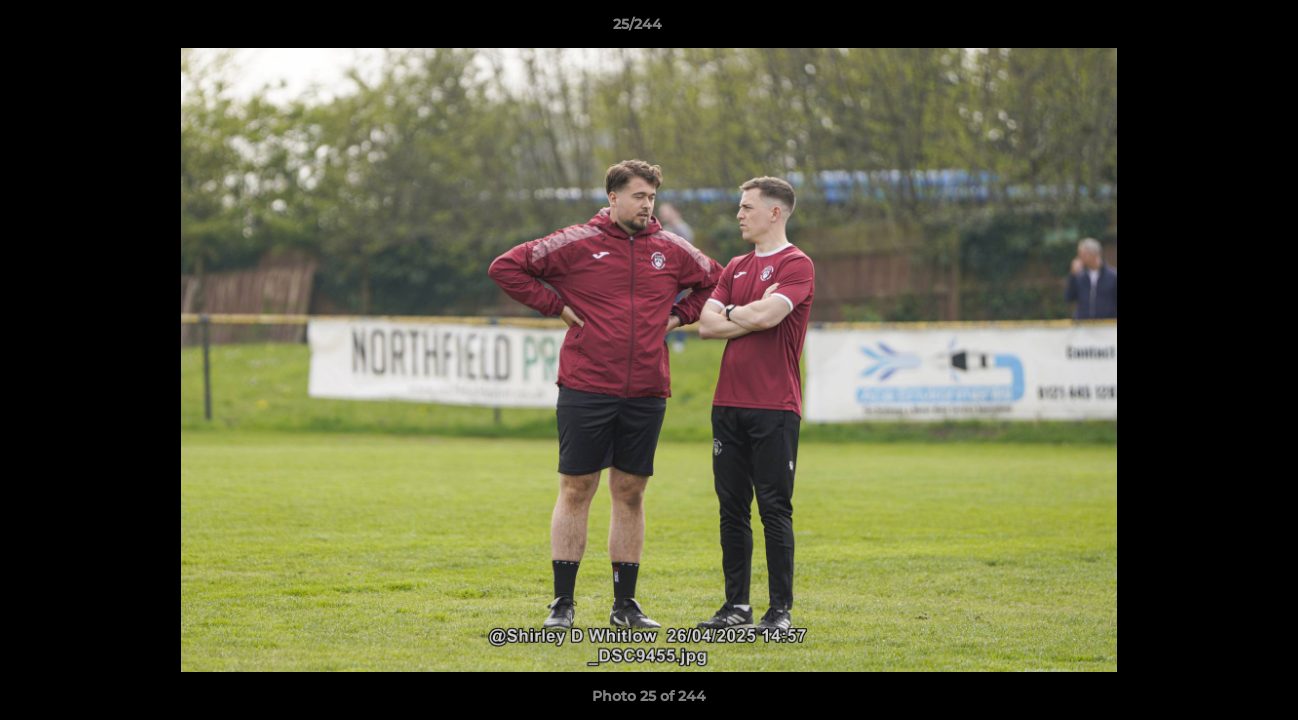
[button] (1214, 29)
